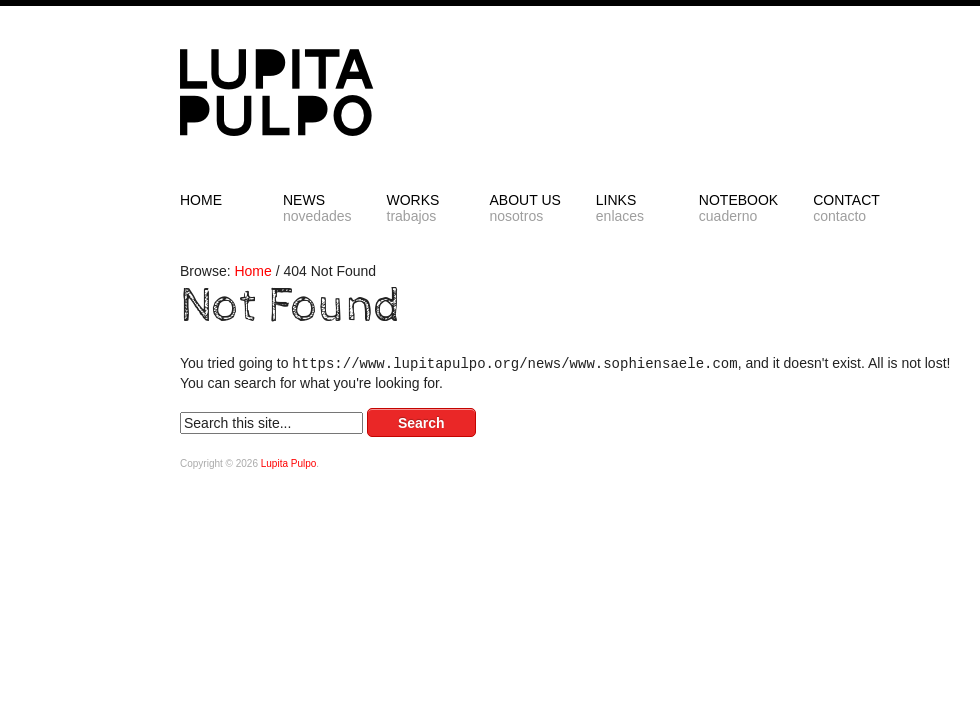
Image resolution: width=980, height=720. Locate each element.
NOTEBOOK (738, 208)
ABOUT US (525, 208)
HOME (201, 200)
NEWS (317, 208)
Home (252, 271)
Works (421, 208)
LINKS (630, 208)
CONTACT (847, 208)
